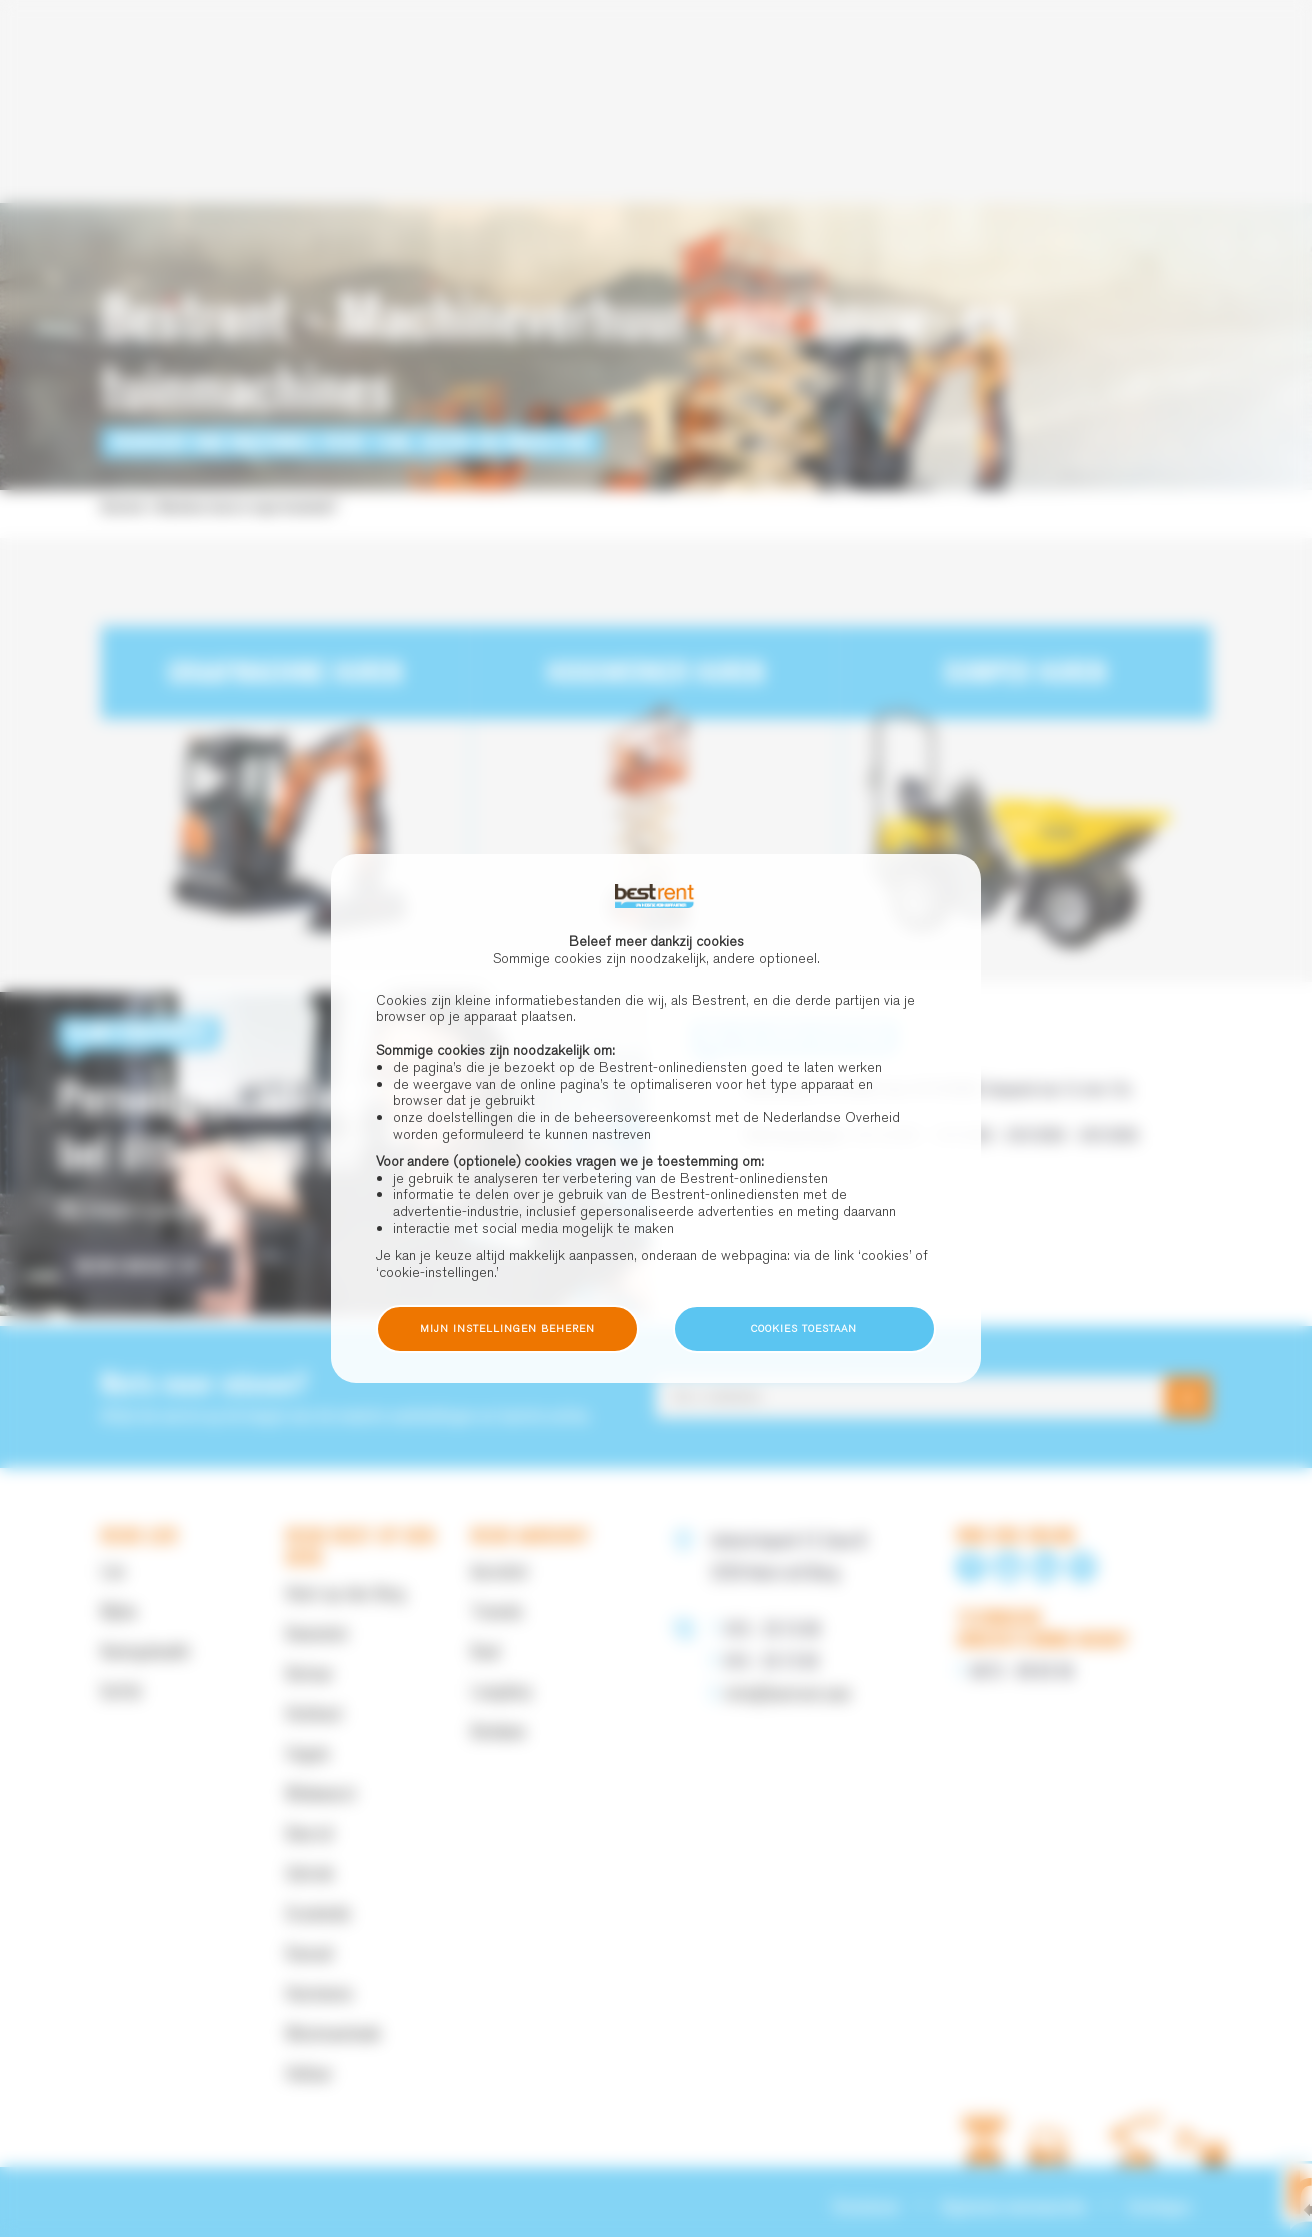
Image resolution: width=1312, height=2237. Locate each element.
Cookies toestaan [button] (804, 1328)
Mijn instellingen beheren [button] (507, 1328)
